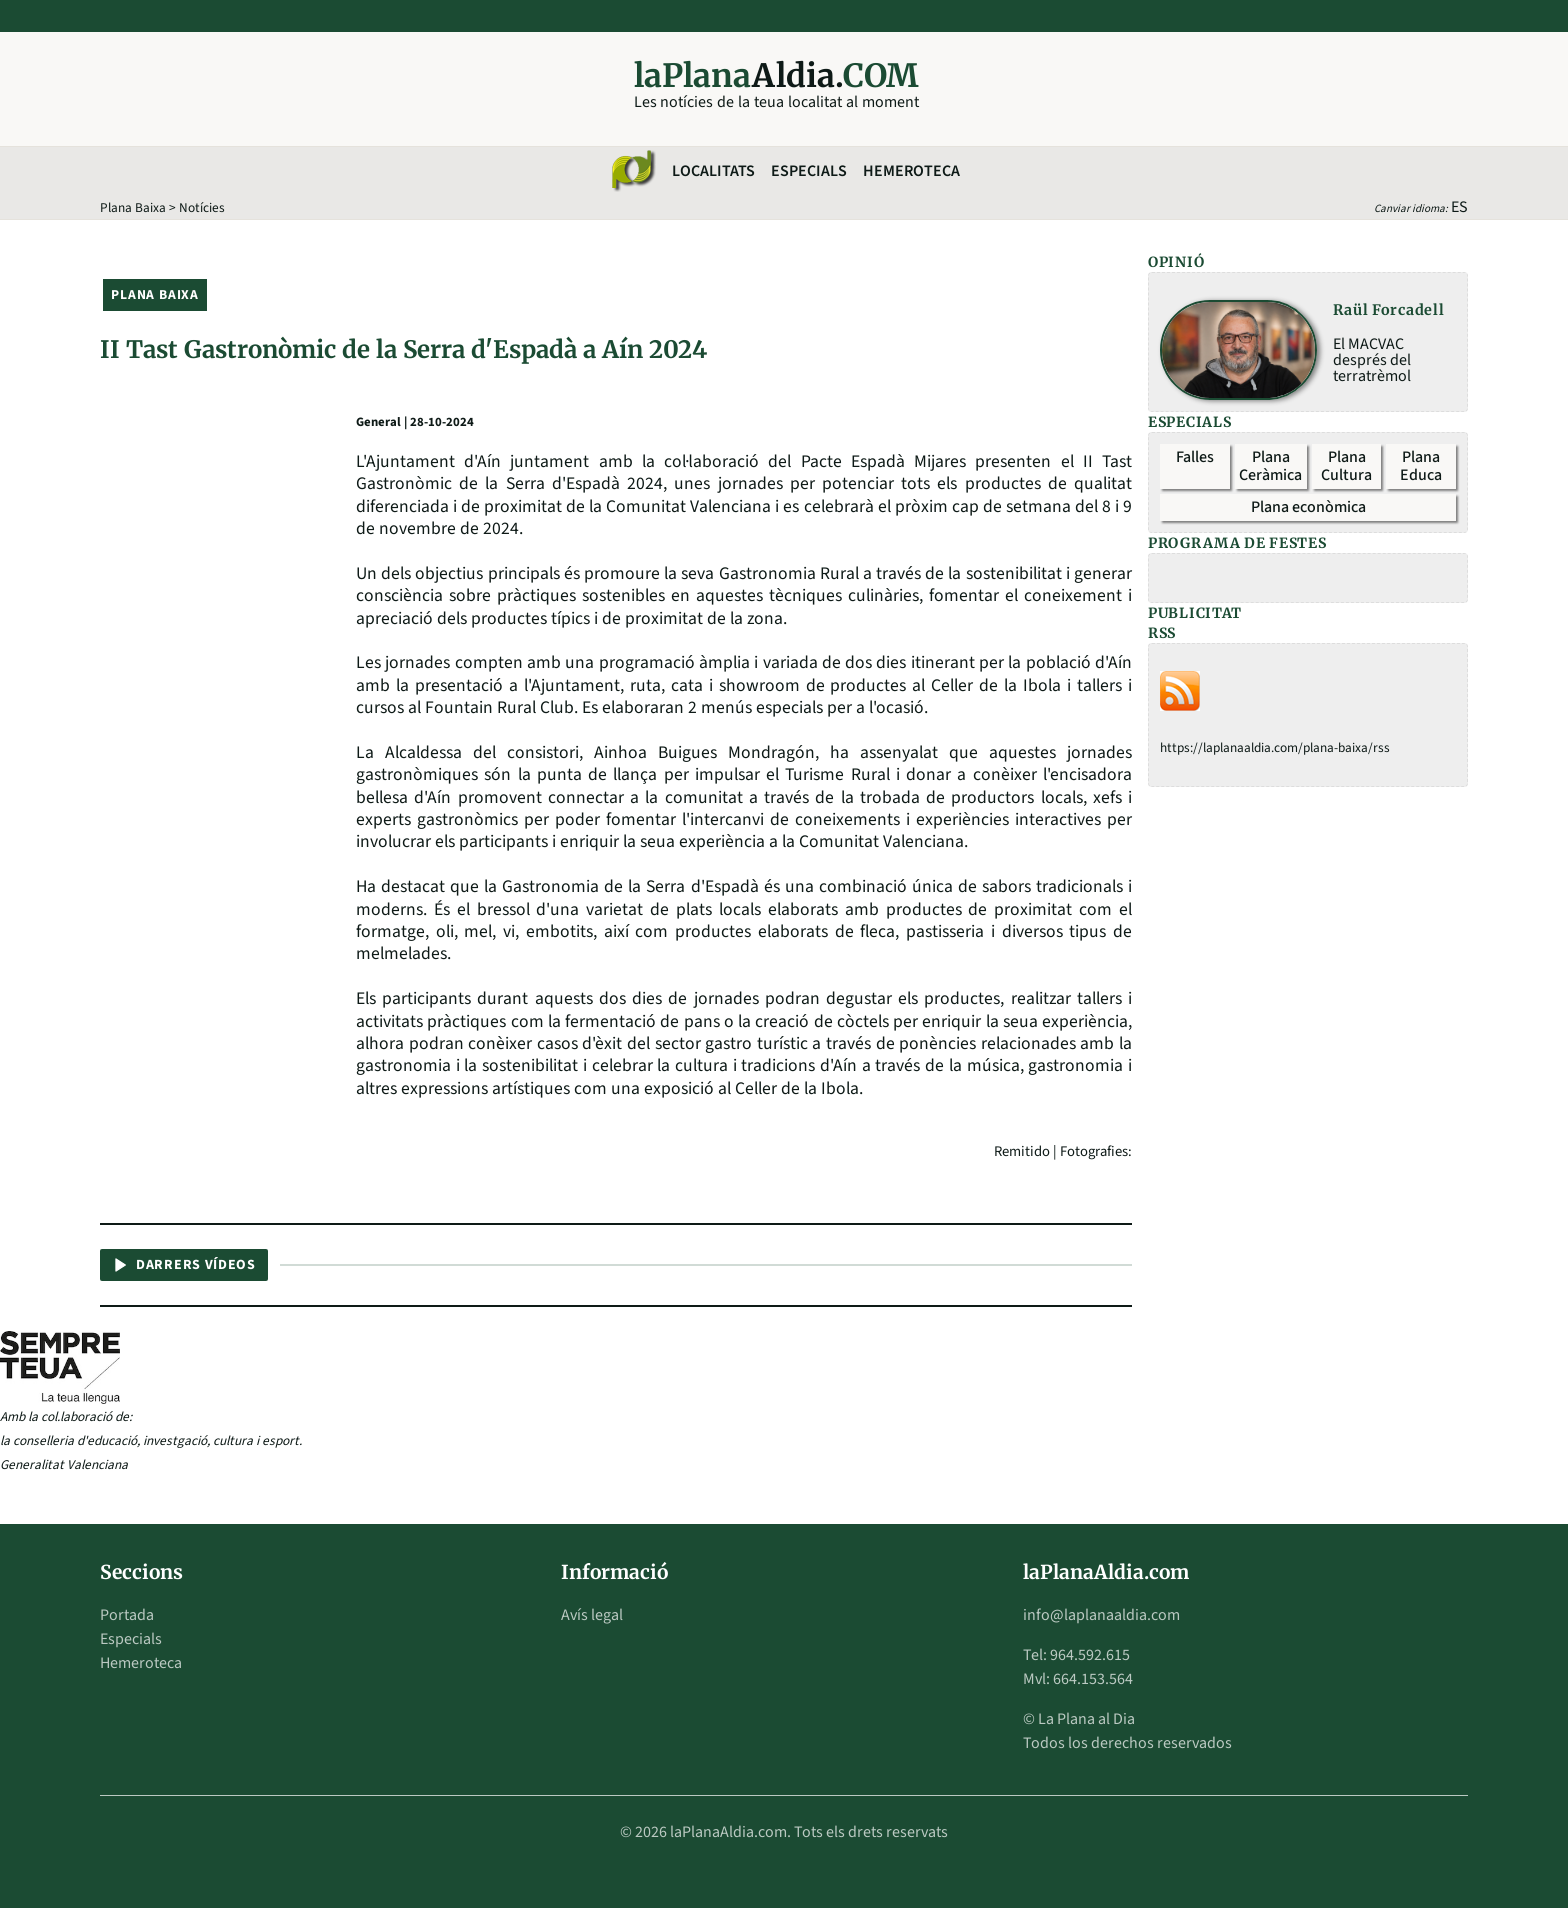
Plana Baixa (133, 207)
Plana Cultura (1346, 466)
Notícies (202, 207)
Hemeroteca (911, 171)
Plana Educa (1421, 466)
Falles (1195, 457)
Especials (809, 171)
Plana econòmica (1308, 507)
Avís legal (592, 1615)
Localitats (713, 171)
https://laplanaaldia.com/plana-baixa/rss (1275, 747)
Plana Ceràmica (1270, 466)
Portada (127, 1615)
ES (1459, 207)
